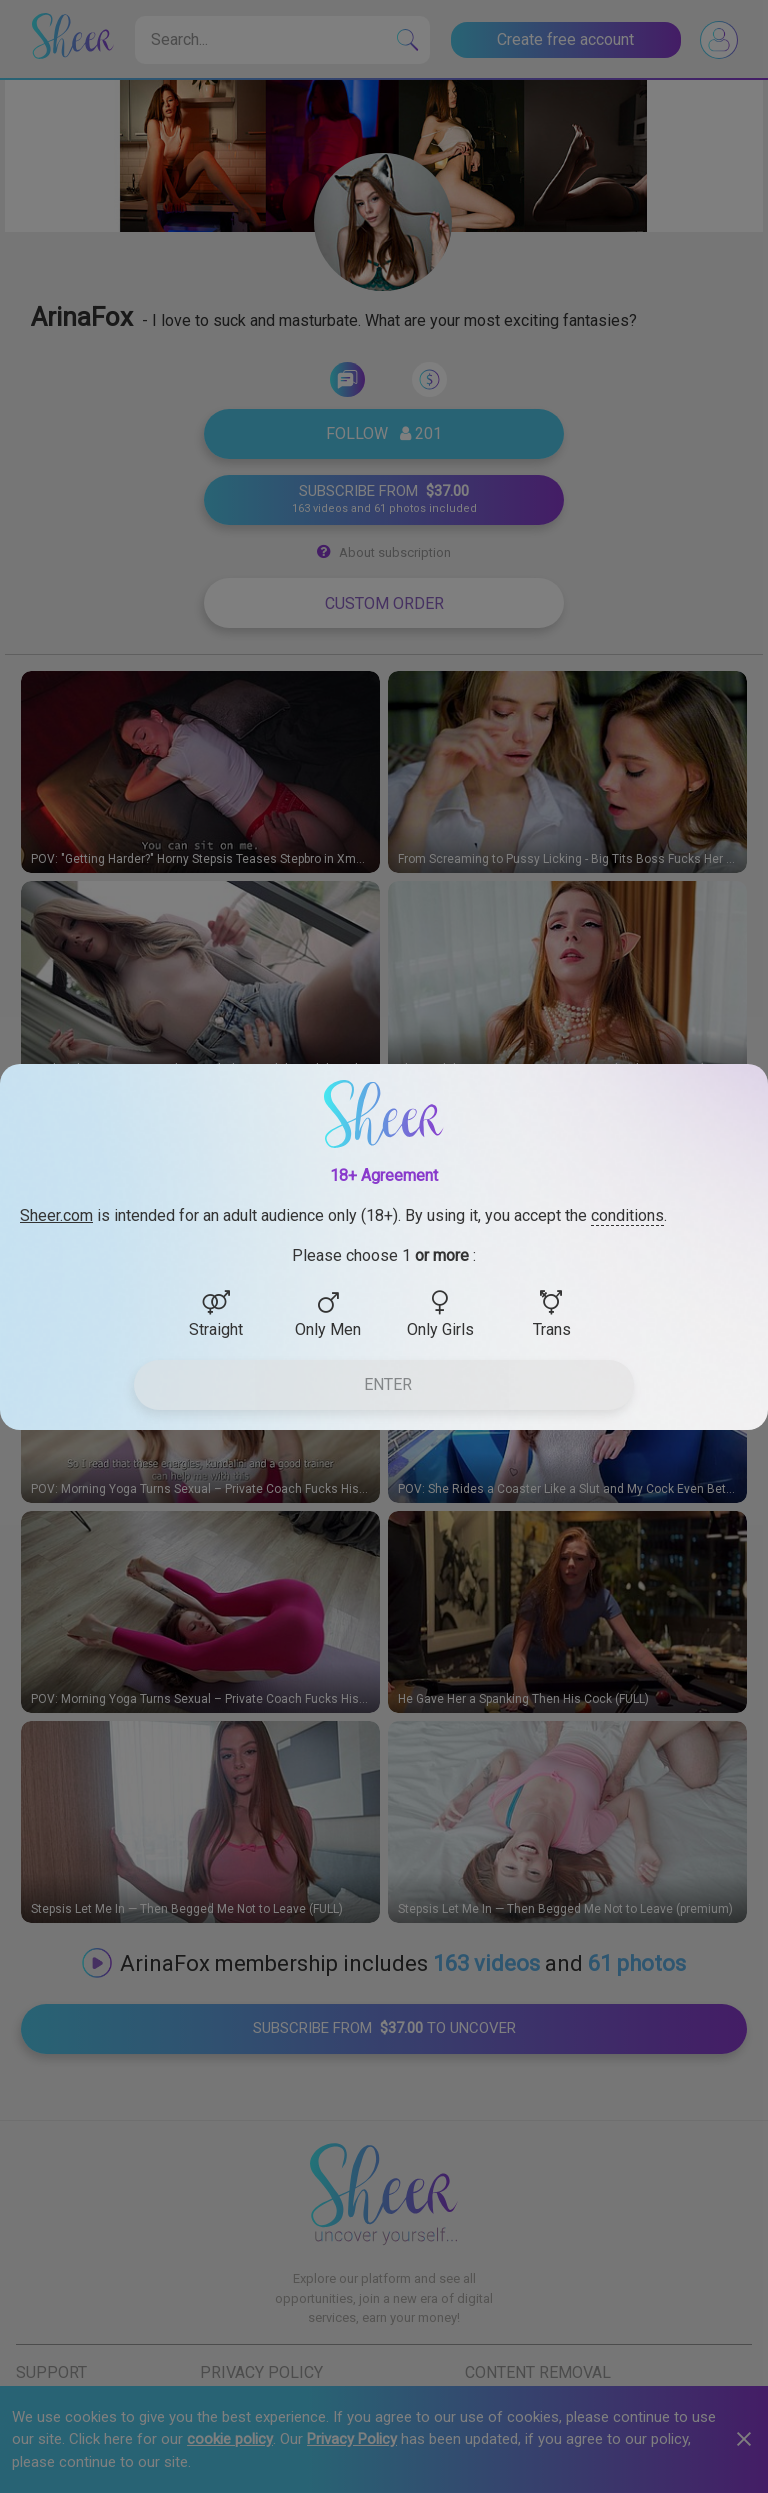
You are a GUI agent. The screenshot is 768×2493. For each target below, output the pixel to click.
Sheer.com (56, 1215)
